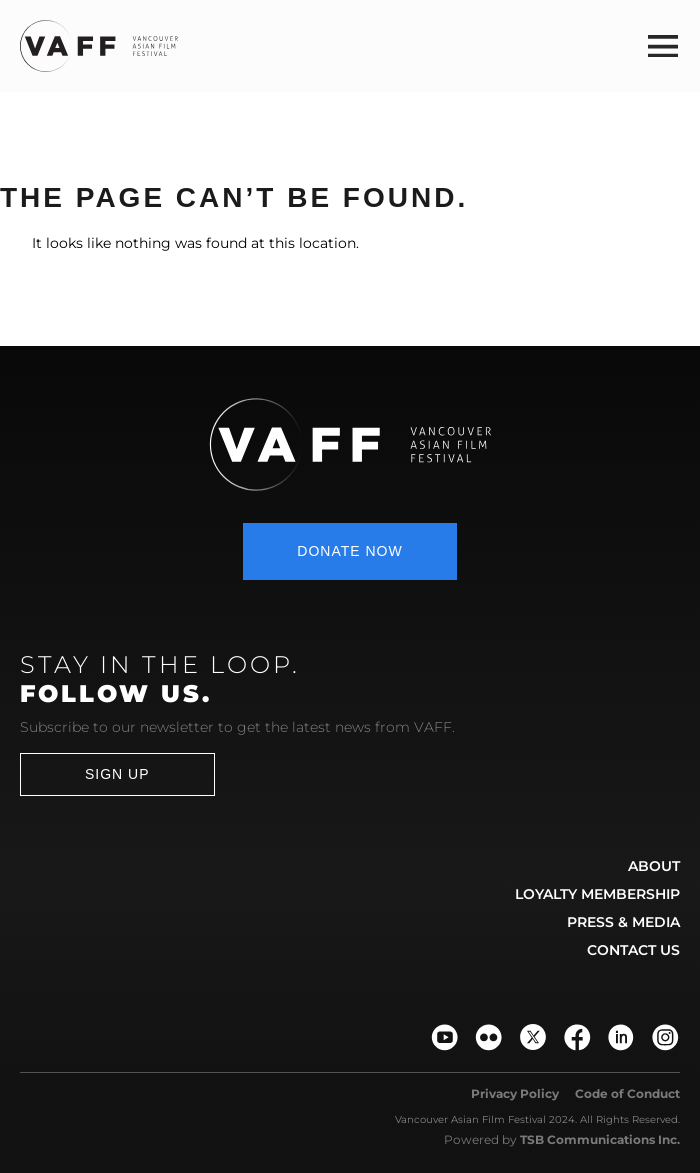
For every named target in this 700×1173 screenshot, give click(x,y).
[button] (662, 45)
